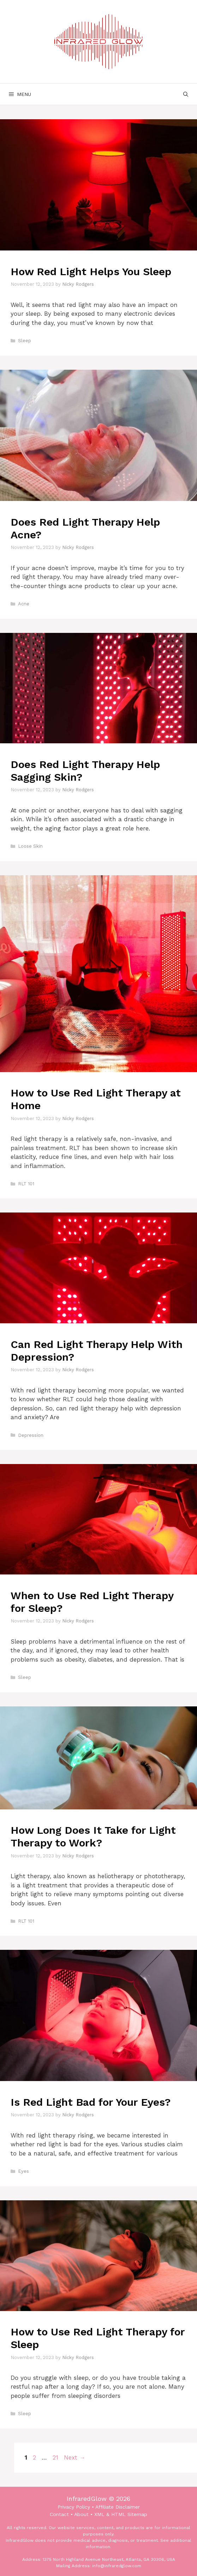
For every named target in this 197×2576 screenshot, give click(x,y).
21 (56, 2457)
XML (99, 2514)
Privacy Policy (74, 2507)
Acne (23, 603)
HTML (118, 2514)
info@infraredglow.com (116, 2565)
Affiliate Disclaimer (117, 2507)
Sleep (24, 340)
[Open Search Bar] (185, 94)
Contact (59, 2514)
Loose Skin (30, 846)
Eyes (23, 2171)
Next (74, 2457)
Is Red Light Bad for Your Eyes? (91, 2102)
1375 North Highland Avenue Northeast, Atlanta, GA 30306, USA (109, 2559)
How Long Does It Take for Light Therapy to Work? (93, 1836)
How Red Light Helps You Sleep (91, 271)
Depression (30, 1435)
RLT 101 (26, 1183)
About (81, 2514)
